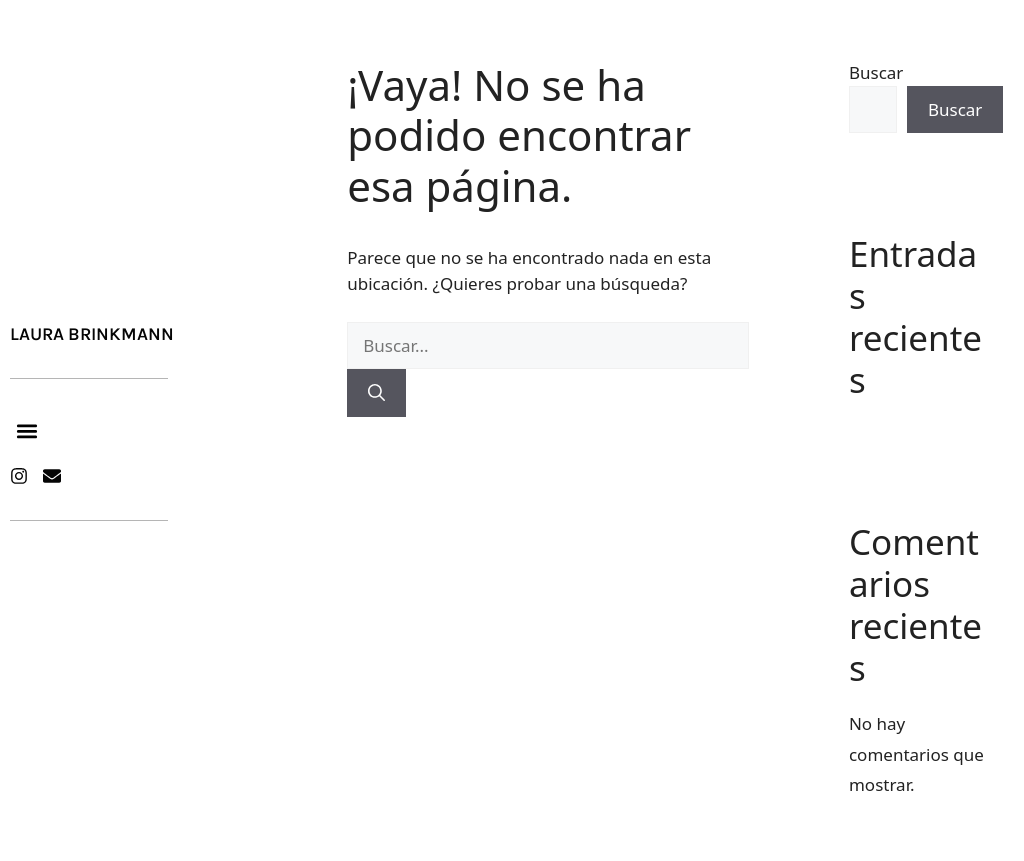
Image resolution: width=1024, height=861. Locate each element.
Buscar (876, 72)
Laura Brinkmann (92, 334)
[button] (26, 430)
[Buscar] (376, 393)
